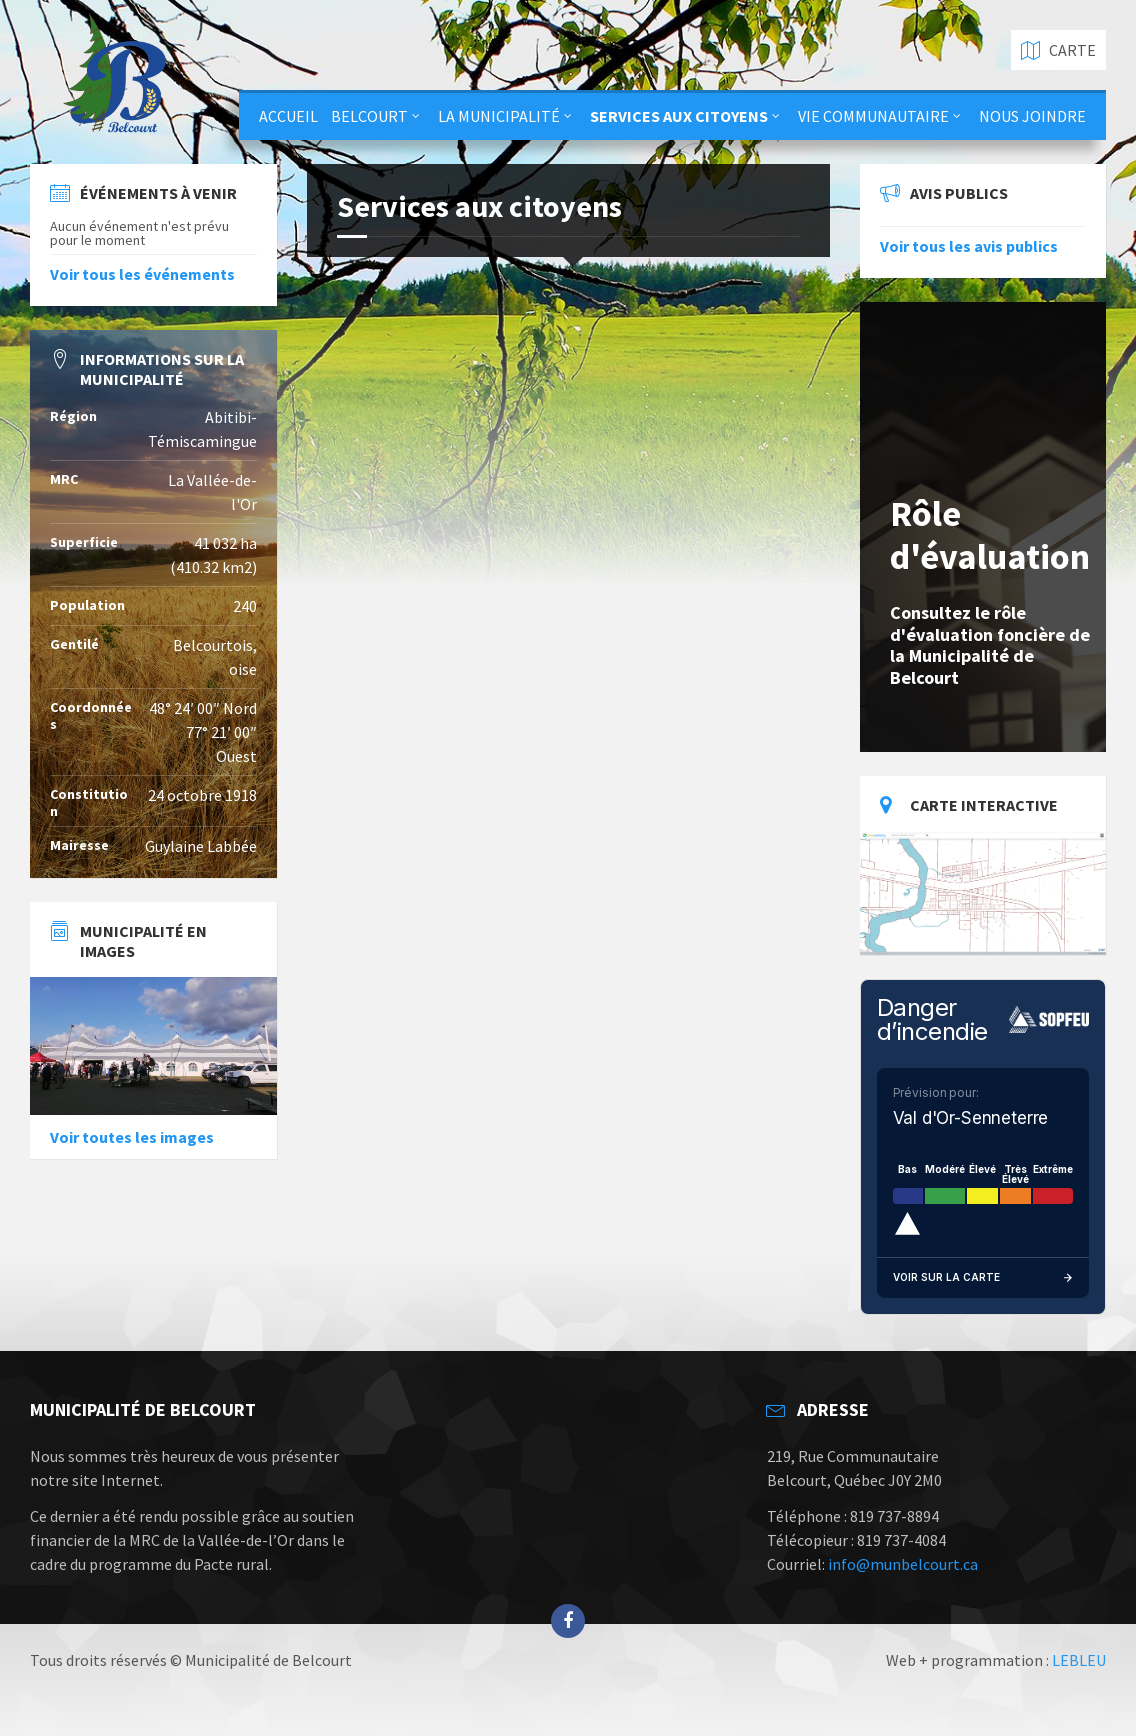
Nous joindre (1032, 116)
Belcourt (369, 116)
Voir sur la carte (983, 1278)
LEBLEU (1079, 1660)
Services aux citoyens (679, 116)
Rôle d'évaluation (990, 535)
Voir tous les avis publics (969, 246)
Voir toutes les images (132, 1137)
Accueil (288, 116)
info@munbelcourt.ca (903, 1564)
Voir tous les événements (142, 274)
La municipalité (499, 116)
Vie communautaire (873, 116)
